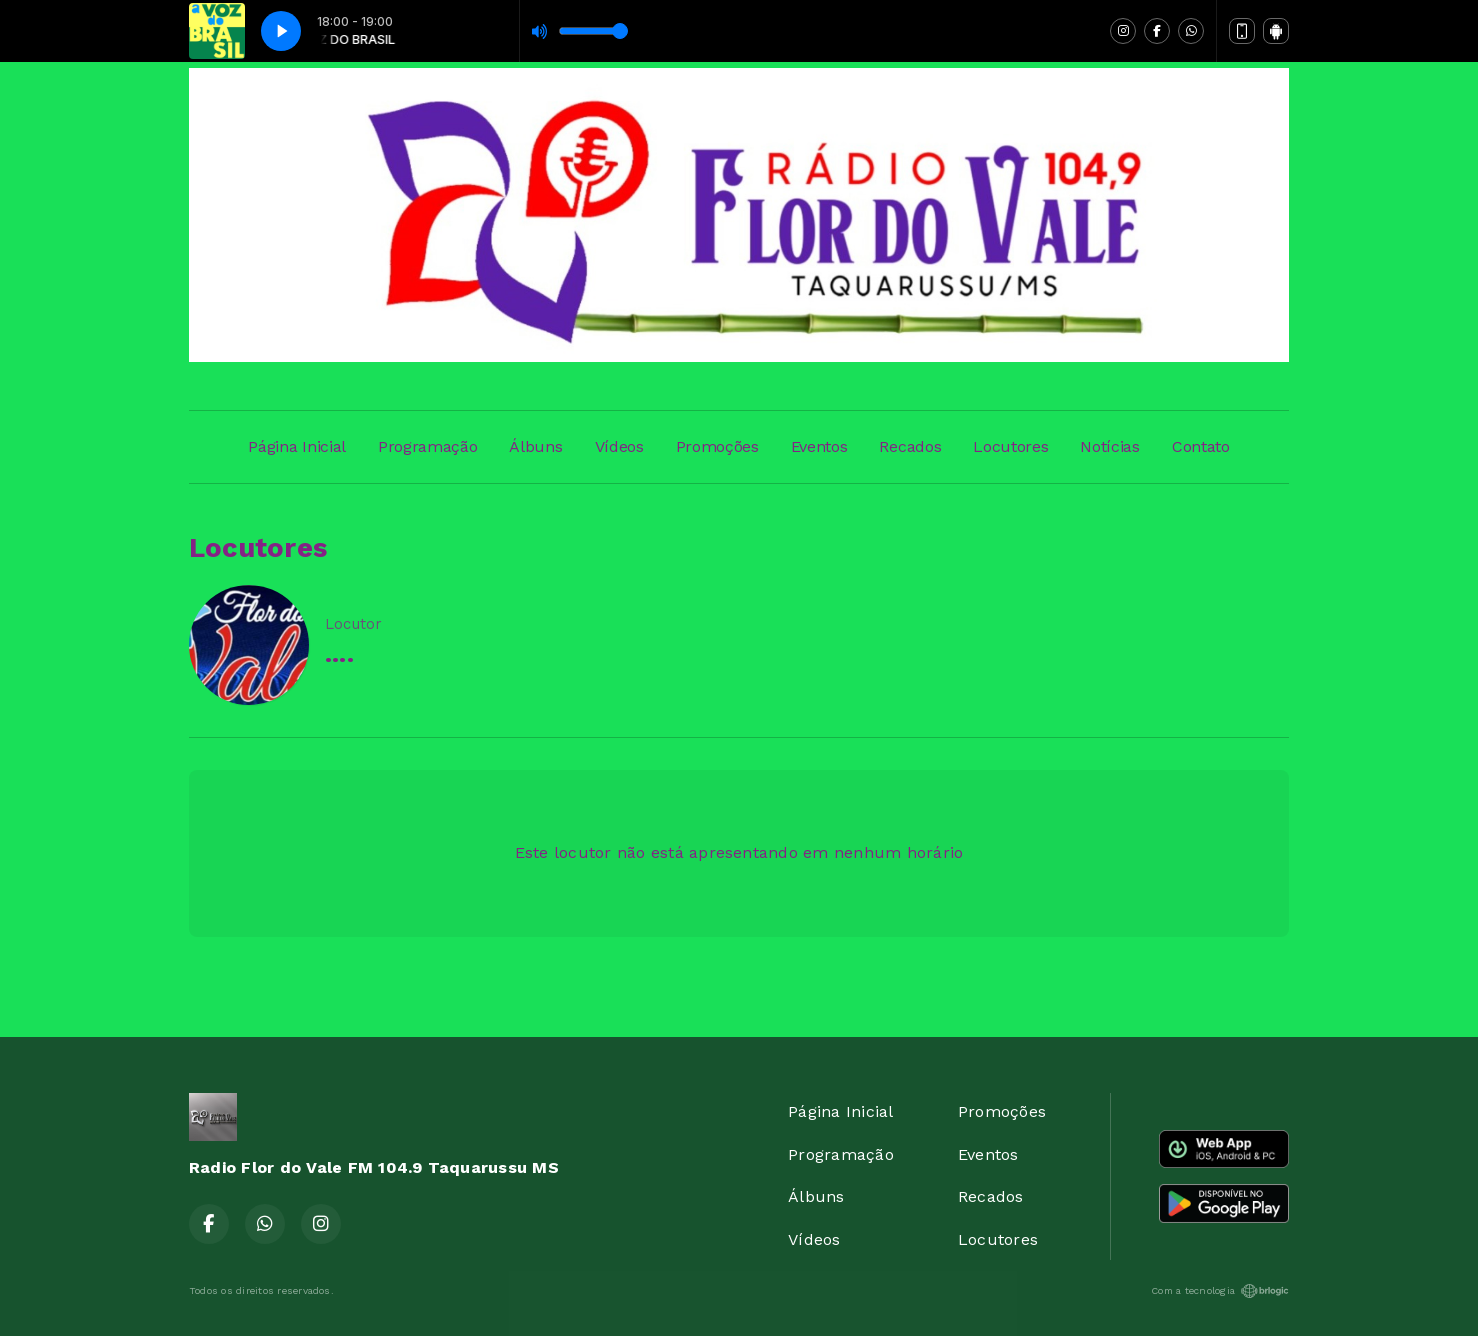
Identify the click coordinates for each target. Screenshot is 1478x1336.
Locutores (1010, 446)
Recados (910, 446)
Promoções (717, 446)
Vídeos (619, 446)
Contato (1201, 446)
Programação (427, 446)
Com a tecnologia (1220, 1291)
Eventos (819, 446)
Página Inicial (297, 446)
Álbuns (535, 446)
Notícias (1109, 446)
